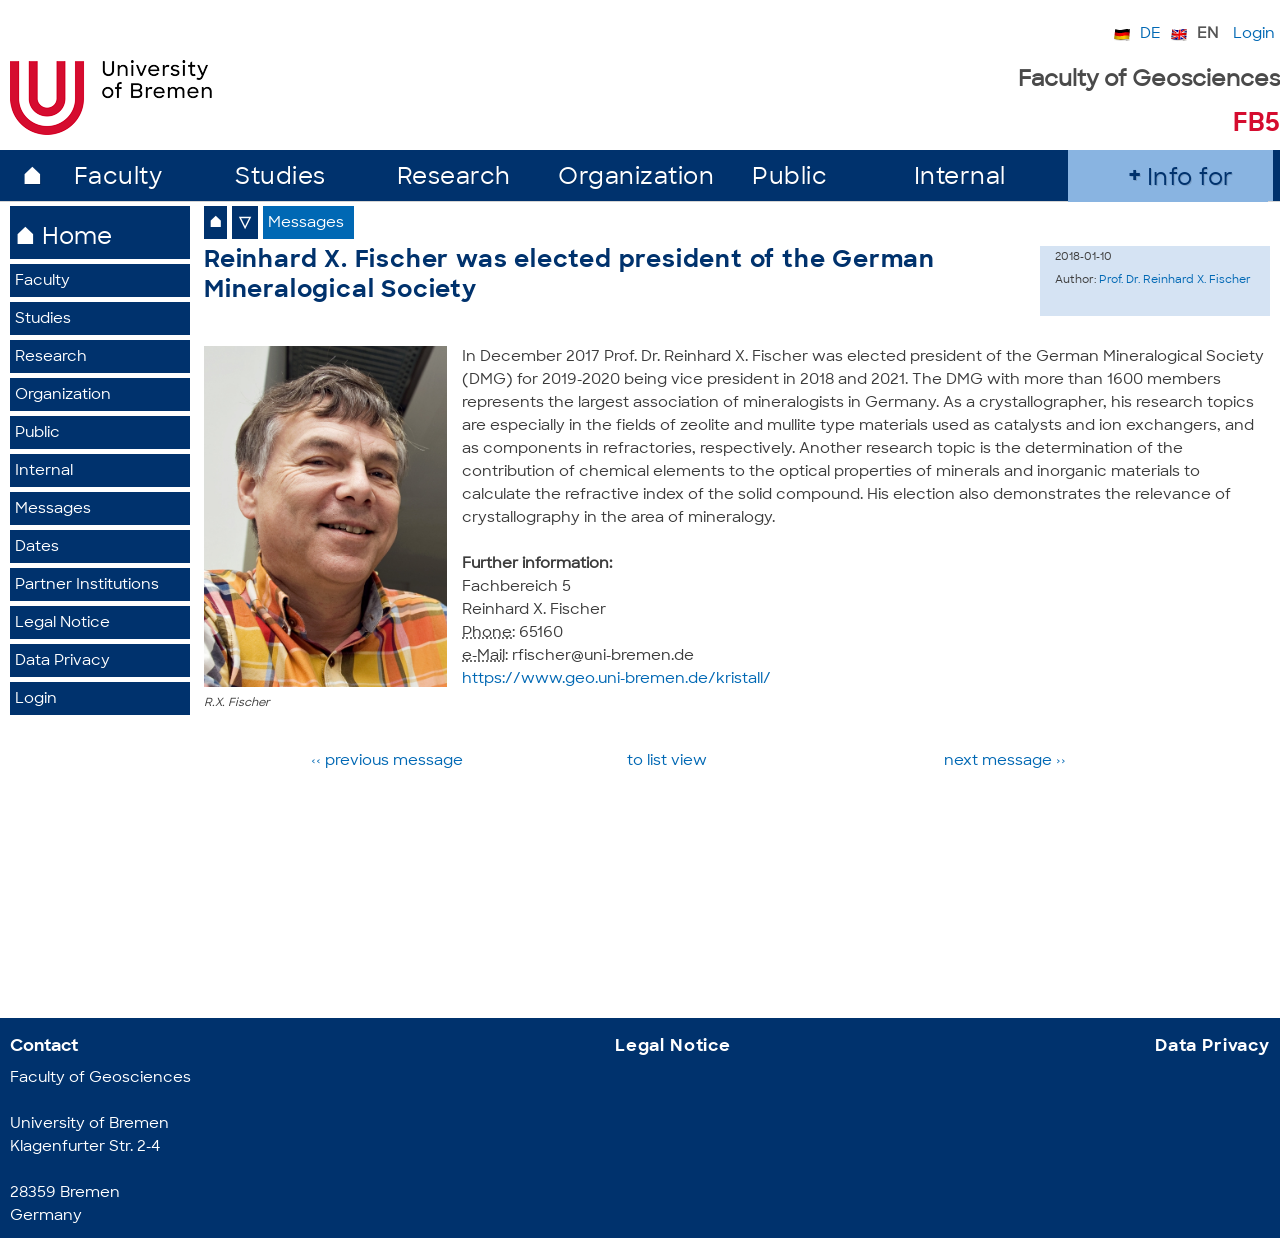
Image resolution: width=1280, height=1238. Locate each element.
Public (789, 178)
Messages (53, 509)
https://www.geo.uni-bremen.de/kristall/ (616, 679)
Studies (280, 178)
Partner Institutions (87, 585)
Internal (960, 178)
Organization (636, 178)
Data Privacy (62, 661)
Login (1254, 34)
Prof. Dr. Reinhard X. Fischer (1175, 280)
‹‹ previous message (389, 761)
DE (1150, 34)
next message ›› (1005, 761)
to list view (667, 761)
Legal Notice (62, 623)
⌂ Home (63, 238)
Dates (37, 547)
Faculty (118, 178)
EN (1207, 34)
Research (454, 178)
